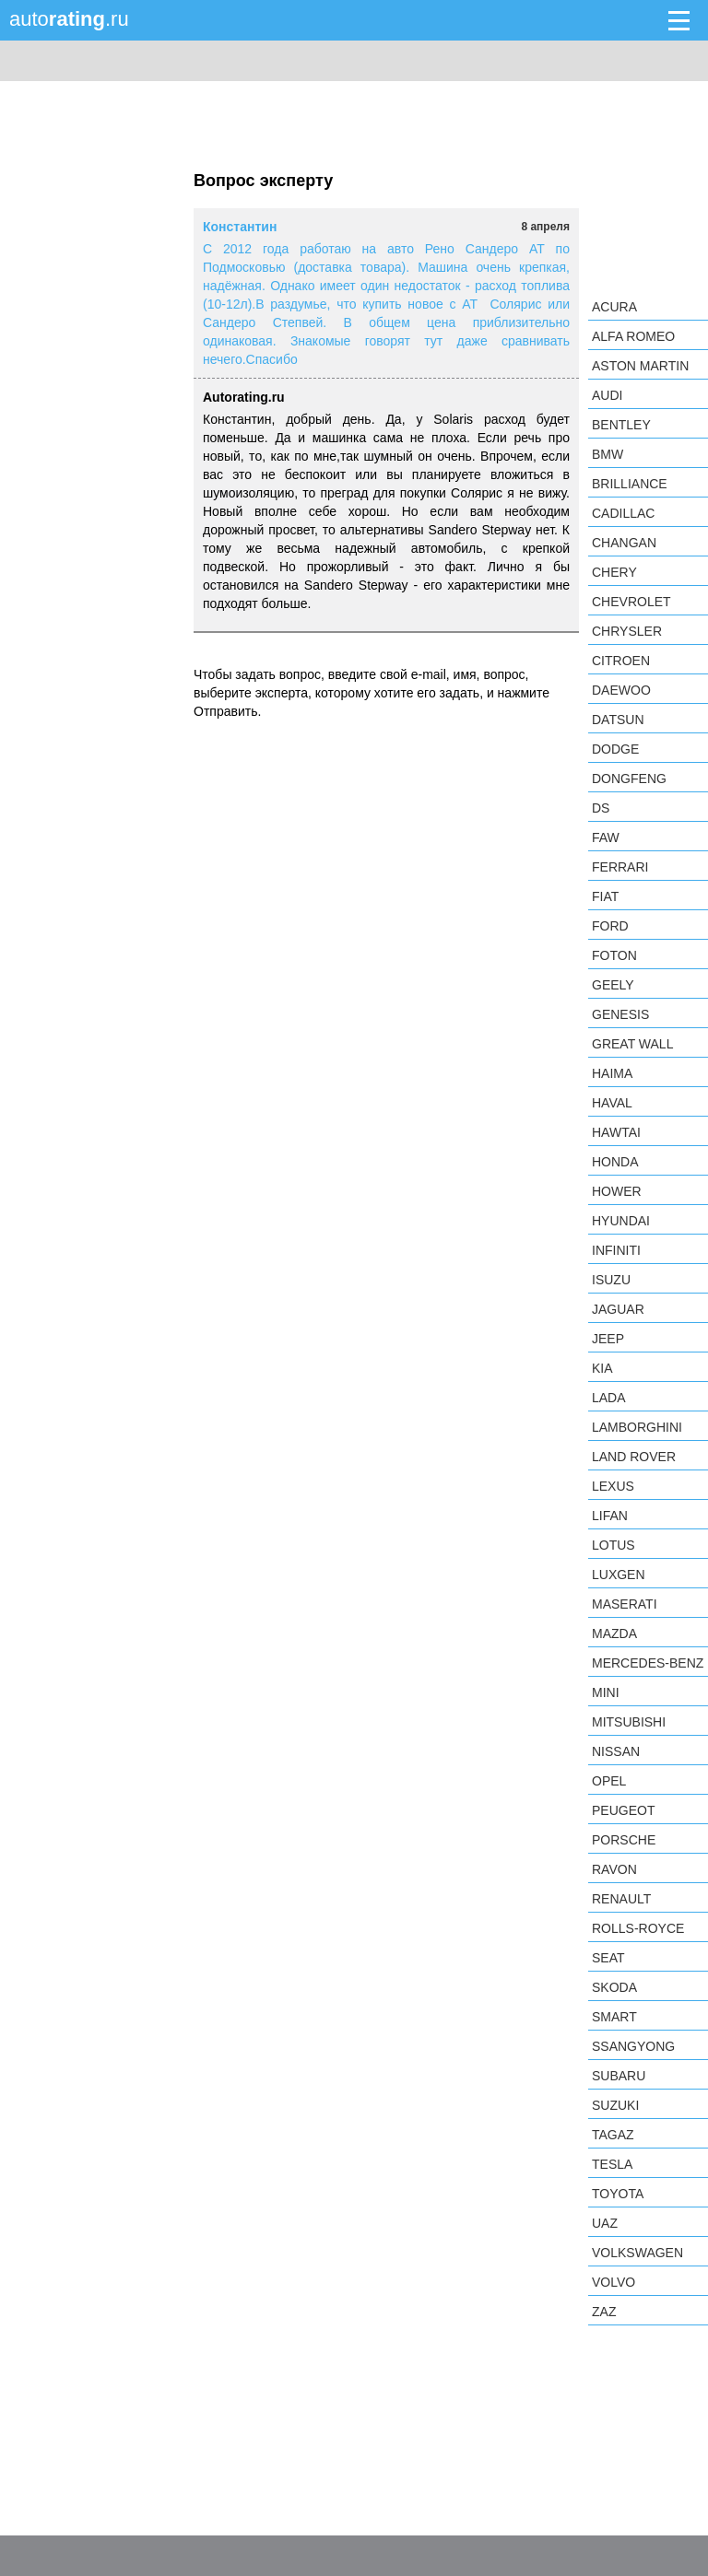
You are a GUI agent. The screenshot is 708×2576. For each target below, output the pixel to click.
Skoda (614, 1987)
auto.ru (69, 18)
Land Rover (634, 1456)
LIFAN (610, 1515)
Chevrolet (631, 601)
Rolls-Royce (638, 1928)
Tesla (612, 2164)
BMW (607, 454)
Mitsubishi (629, 1722)
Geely (613, 985)
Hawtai (616, 1132)
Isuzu (611, 1279)
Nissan (616, 1751)
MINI (606, 1692)
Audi (607, 395)
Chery (614, 572)
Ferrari (620, 867)
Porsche (623, 1839)
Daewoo (621, 690)
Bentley (621, 424)
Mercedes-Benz (647, 1663)
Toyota (617, 2193)
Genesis (620, 1014)
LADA (609, 1397)
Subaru (618, 2075)
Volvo (613, 2282)
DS (600, 808)
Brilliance (629, 483)
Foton (614, 955)
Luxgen (618, 1574)
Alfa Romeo (633, 336)
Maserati (624, 1604)
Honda (615, 1161)
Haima (612, 1073)
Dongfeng (629, 778)
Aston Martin (640, 365)
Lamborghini (637, 1427)
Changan (624, 542)
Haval (612, 1102)
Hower (617, 1191)
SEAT (608, 1957)
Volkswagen (637, 2252)
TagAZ (613, 2134)
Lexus (613, 1486)
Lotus (613, 1545)
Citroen (621, 660)
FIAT (605, 896)
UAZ (605, 2223)
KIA (602, 1368)
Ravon (614, 1869)
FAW (606, 837)
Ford (610, 926)
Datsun (618, 719)
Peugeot (623, 1810)
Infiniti (616, 1250)
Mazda (614, 1633)
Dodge (615, 749)
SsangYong (633, 2046)
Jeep (608, 1338)
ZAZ (604, 2311)
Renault (621, 1898)
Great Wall (632, 1043)
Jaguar (618, 1309)
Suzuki (615, 2105)
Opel (609, 1781)
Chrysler (627, 631)
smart (614, 2016)
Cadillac (623, 513)
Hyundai (621, 1220)
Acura (614, 306)
